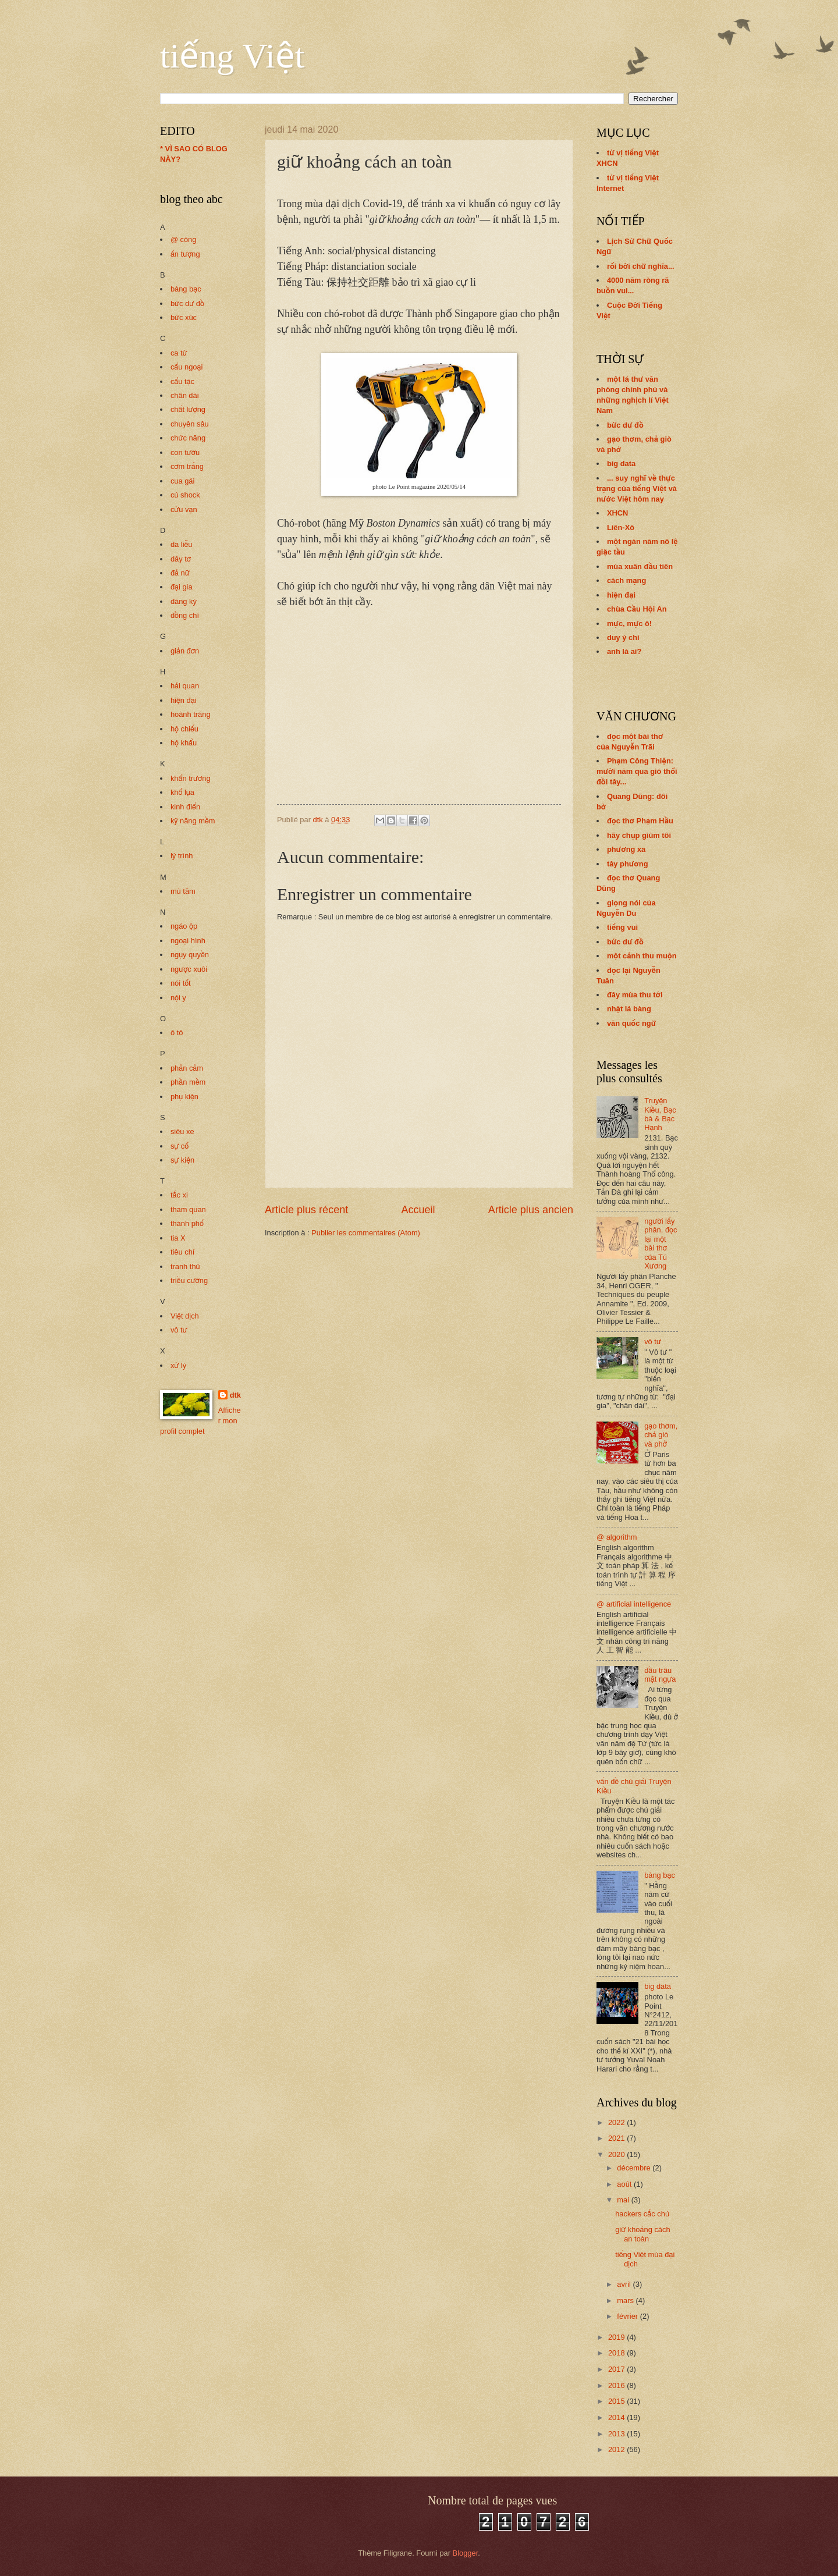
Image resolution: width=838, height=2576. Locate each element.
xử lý (178, 1365)
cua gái (183, 481)
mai (624, 2199)
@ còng (184, 239)
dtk (235, 1395)
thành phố (187, 1223)
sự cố (180, 1146)
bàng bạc (186, 289)
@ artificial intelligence (633, 1604)
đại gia (182, 586)
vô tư (179, 1330)
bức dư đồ (187, 303)
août (625, 2184)
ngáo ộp (184, 926)
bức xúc (184, 317)
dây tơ (181, 559)
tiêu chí (183, 1252)
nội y (178, 997)
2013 (617, 2433)
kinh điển (185, 806)
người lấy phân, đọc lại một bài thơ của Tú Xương (660, 1243)
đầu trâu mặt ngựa (660, 1674)
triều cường (189, 1280)
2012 (617, 2449)
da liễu (182, 544)
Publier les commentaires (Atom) (365, 1232)
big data (657, 1986)
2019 (617, 2337)
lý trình (182, 855)
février (628, 2316)
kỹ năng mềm (193, 820)
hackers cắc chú (642, 2213)
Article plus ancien (530, 1210)
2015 (617, 2401)
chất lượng (188, 409)
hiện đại (184, 700)
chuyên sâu (190, 424)
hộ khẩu (184, 742)
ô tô (177, 1032)
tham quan (188, 1209)
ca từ (179, 353)
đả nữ (180, 573)
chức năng (188, 438)
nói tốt (181, 983)
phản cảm (187, 1068)
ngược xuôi (189, 969)
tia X (178, 1238)
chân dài (185, 395)
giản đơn (185, 650)
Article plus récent (306, 1210)
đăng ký (184, 601)
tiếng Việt (232, 56)
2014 (617, 2417)
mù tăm (183, 891)
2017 (617, 2369)
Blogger (465, 2553)
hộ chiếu (184, 728)
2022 (617, 2122)
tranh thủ (185, 1266)
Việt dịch (185, 1316)
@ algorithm (616, 1537)
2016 (617, 2385)
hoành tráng (191, 714)
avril (625, 2284)
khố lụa (182, 792)
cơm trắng (187, 466)
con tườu (185, 452)
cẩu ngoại (187, 367)
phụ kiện (184, 1096)
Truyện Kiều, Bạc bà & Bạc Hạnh (660, 1114)
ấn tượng (185, 254)
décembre (634, 2167)
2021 (617, 2138)
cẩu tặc (182, 381)
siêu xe (182, 1131)
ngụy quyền (190, 954)
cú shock (185, 495)
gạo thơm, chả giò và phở (660, 1435)
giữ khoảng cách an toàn (642, 2234)
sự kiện (182, 1160)
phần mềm (188, 1082)
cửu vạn (184, 509)
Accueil (418, 1210)
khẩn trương (191, 778)
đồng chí (185, 615)
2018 (617, 2352)
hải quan (185, 685)
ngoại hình (188, 940)
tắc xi (179, 1195)
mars (626, 2300)
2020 (617, 2154)
